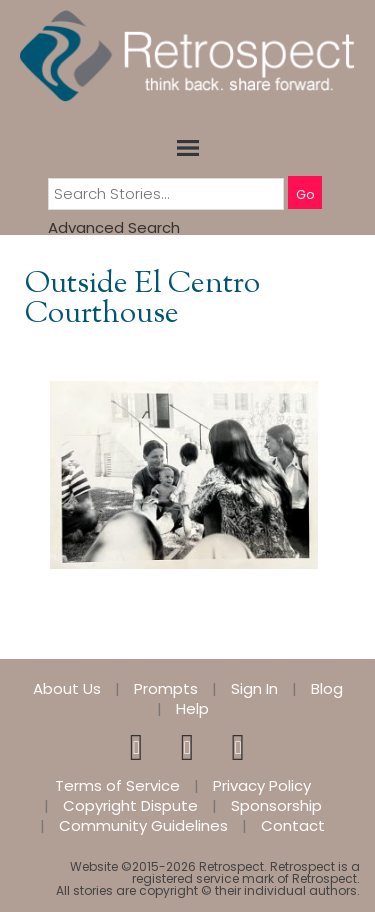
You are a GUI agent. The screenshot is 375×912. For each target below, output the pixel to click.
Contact (293, 826)
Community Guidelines (143, 826)
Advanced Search (114, 227)
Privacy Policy (262, 786)
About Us (67, 689)
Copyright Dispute (130, 806)
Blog (327, 689)
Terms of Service (117, 786)
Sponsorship (276, 806)
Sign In (254, 689)
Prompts (166, 689)
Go (305, 194)
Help (192, 709)
